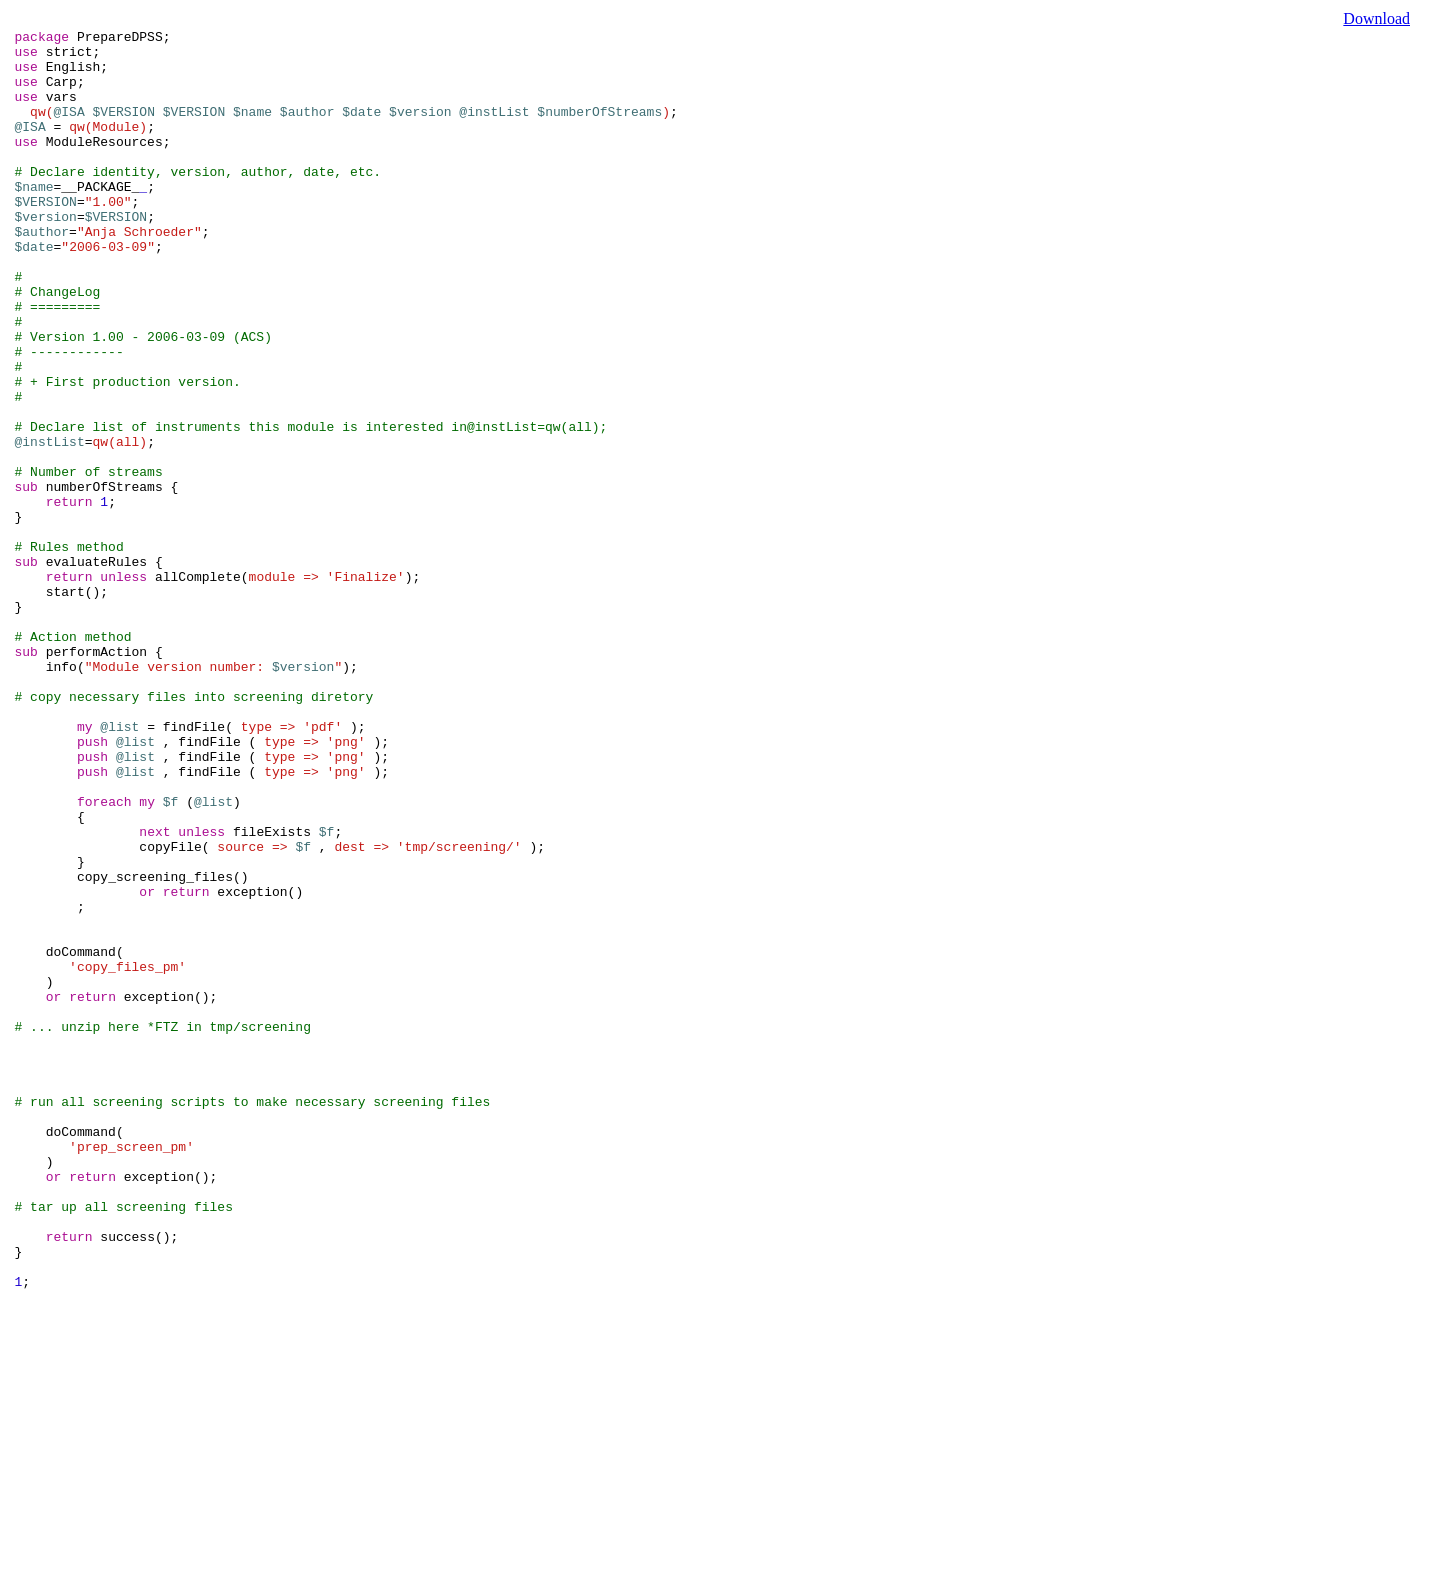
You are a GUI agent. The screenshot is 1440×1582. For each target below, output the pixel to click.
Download (1376, 18)
